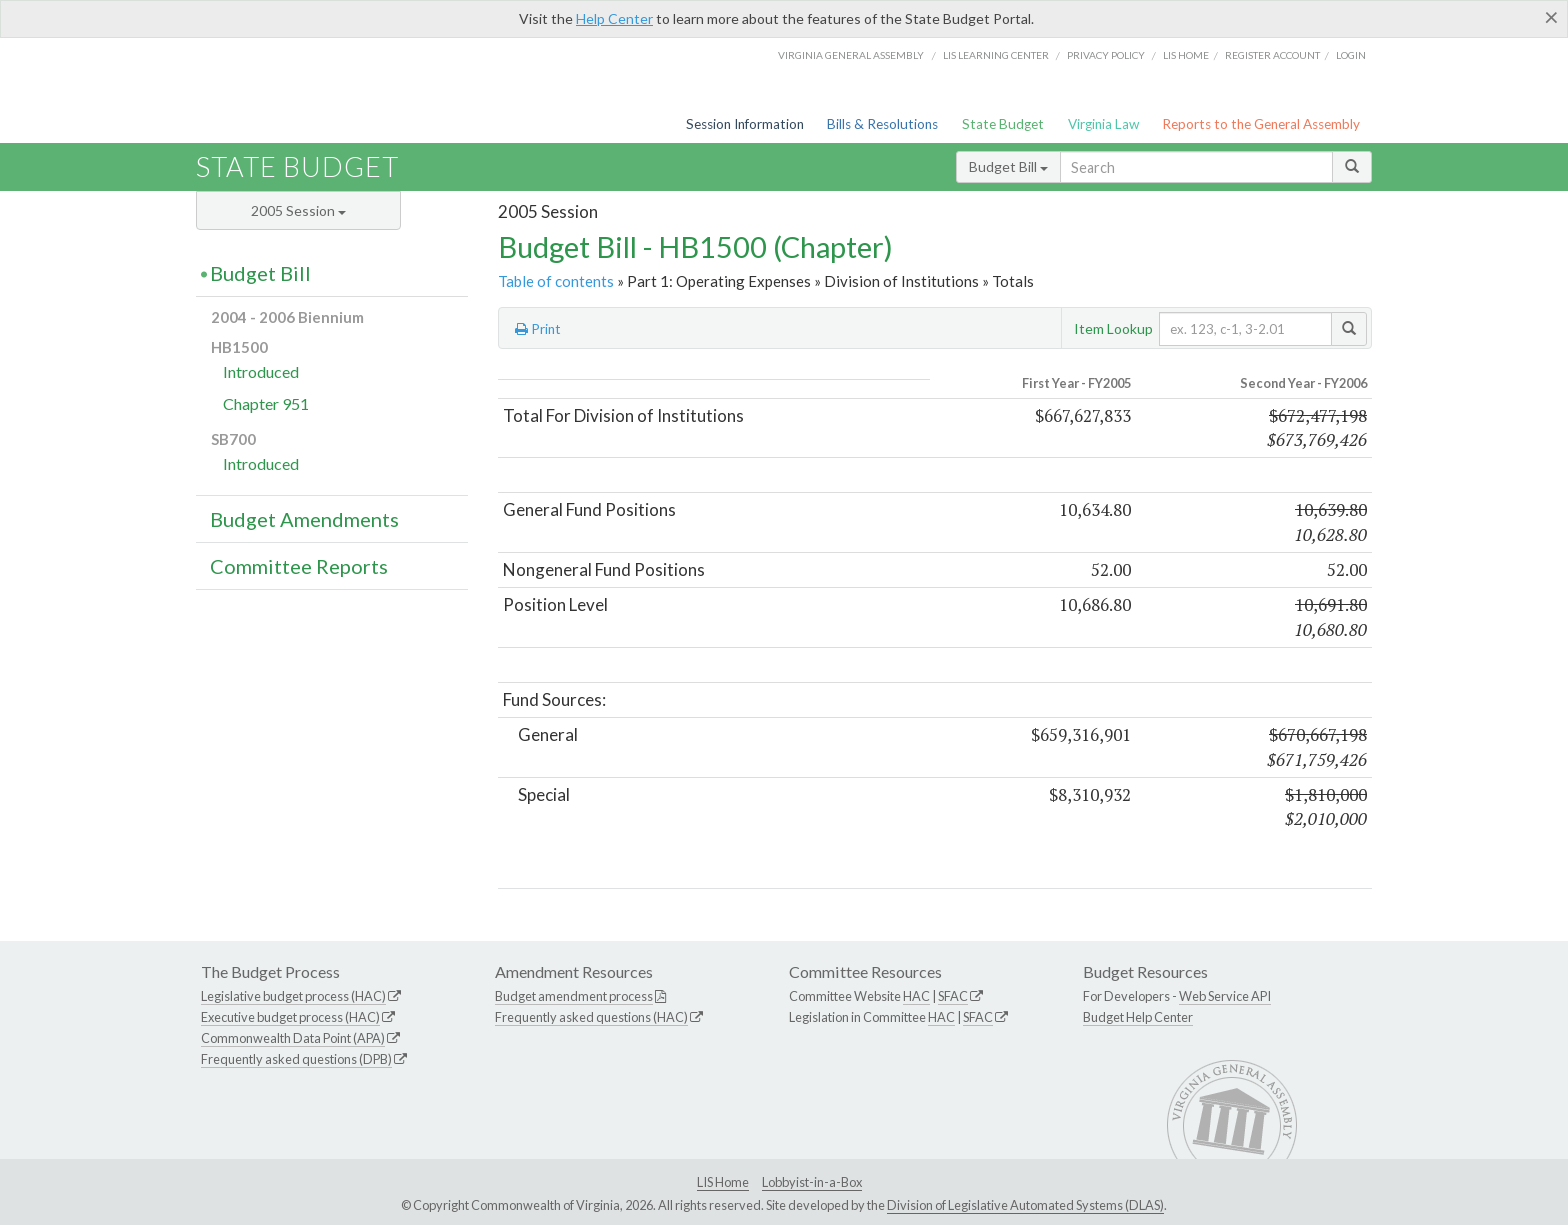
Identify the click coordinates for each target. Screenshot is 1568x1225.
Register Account (1272, 55)
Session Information (745, 124)
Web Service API (1225, 996)
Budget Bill (1008, 166)
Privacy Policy (1106, 55)
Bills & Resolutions (882, 124)
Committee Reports (299, 566)
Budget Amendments (304, 519)
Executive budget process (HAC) (290, 1017)
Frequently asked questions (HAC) (591, 1017)
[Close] (1551, 17)
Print (538, 329)
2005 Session (298, 210)
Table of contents (556, 281)
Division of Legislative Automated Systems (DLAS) (1025, 1205)
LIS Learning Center (996, 55)
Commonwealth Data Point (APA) (293, 1038)
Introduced (261, 371)
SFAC (953, 996)
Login (1351, 55)
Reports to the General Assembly (1261, 124)
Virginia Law (1103, 124)
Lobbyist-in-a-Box (812, 1182)
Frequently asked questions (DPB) (296, 1059)
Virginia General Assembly (851, 55)
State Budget (1003, 124)
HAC (916, 996)
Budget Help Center (1138, 1017)
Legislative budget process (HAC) (293, 996)
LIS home (1186, 55)
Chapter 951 (266, 403)
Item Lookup (1113, 328)
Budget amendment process (574, 996)
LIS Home (723, 1182)
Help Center (614, 18)
